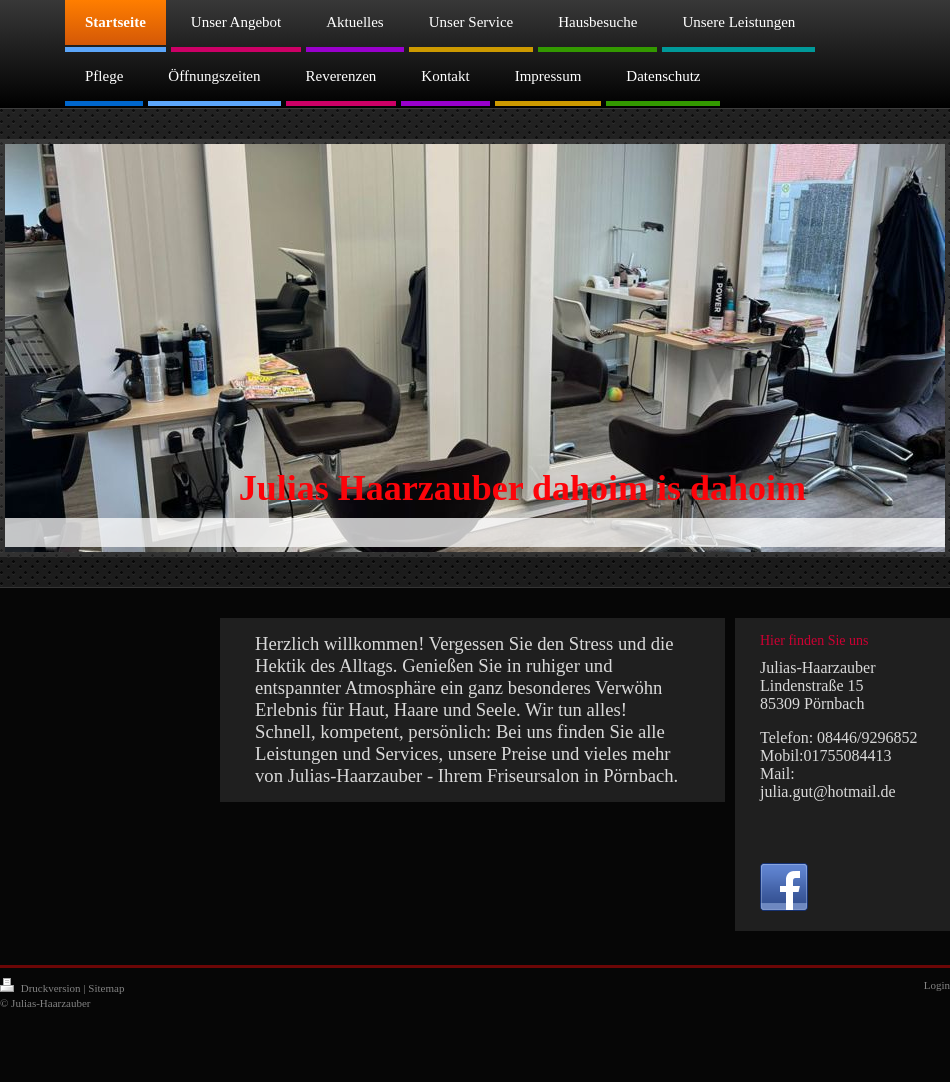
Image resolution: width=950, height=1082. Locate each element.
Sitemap (106, 988)
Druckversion (41, 988)
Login (937, 985)
